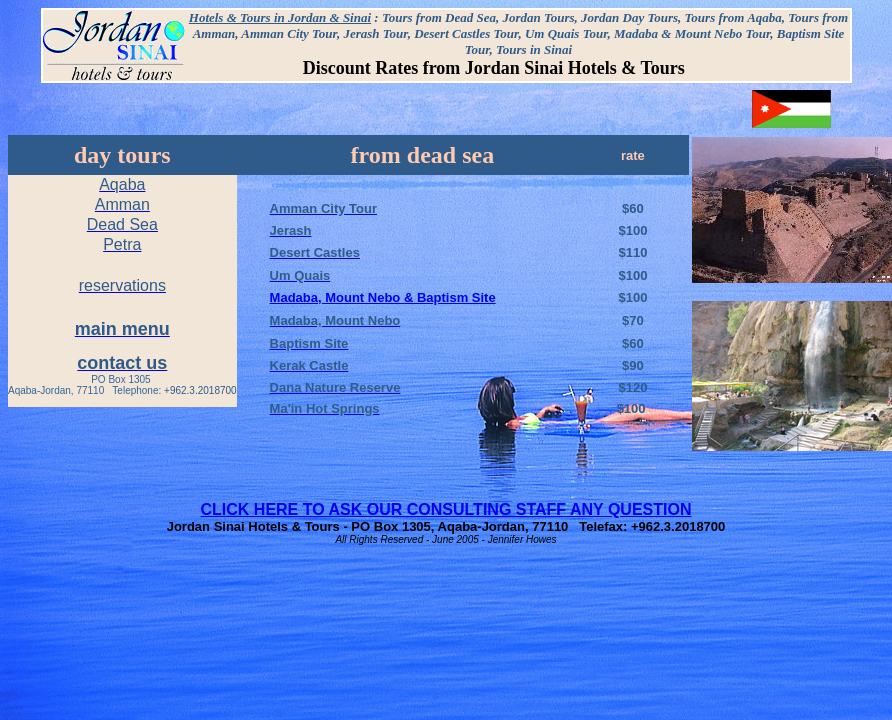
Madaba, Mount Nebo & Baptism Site (383, 297)
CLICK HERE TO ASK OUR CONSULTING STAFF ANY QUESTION (446, 509)
